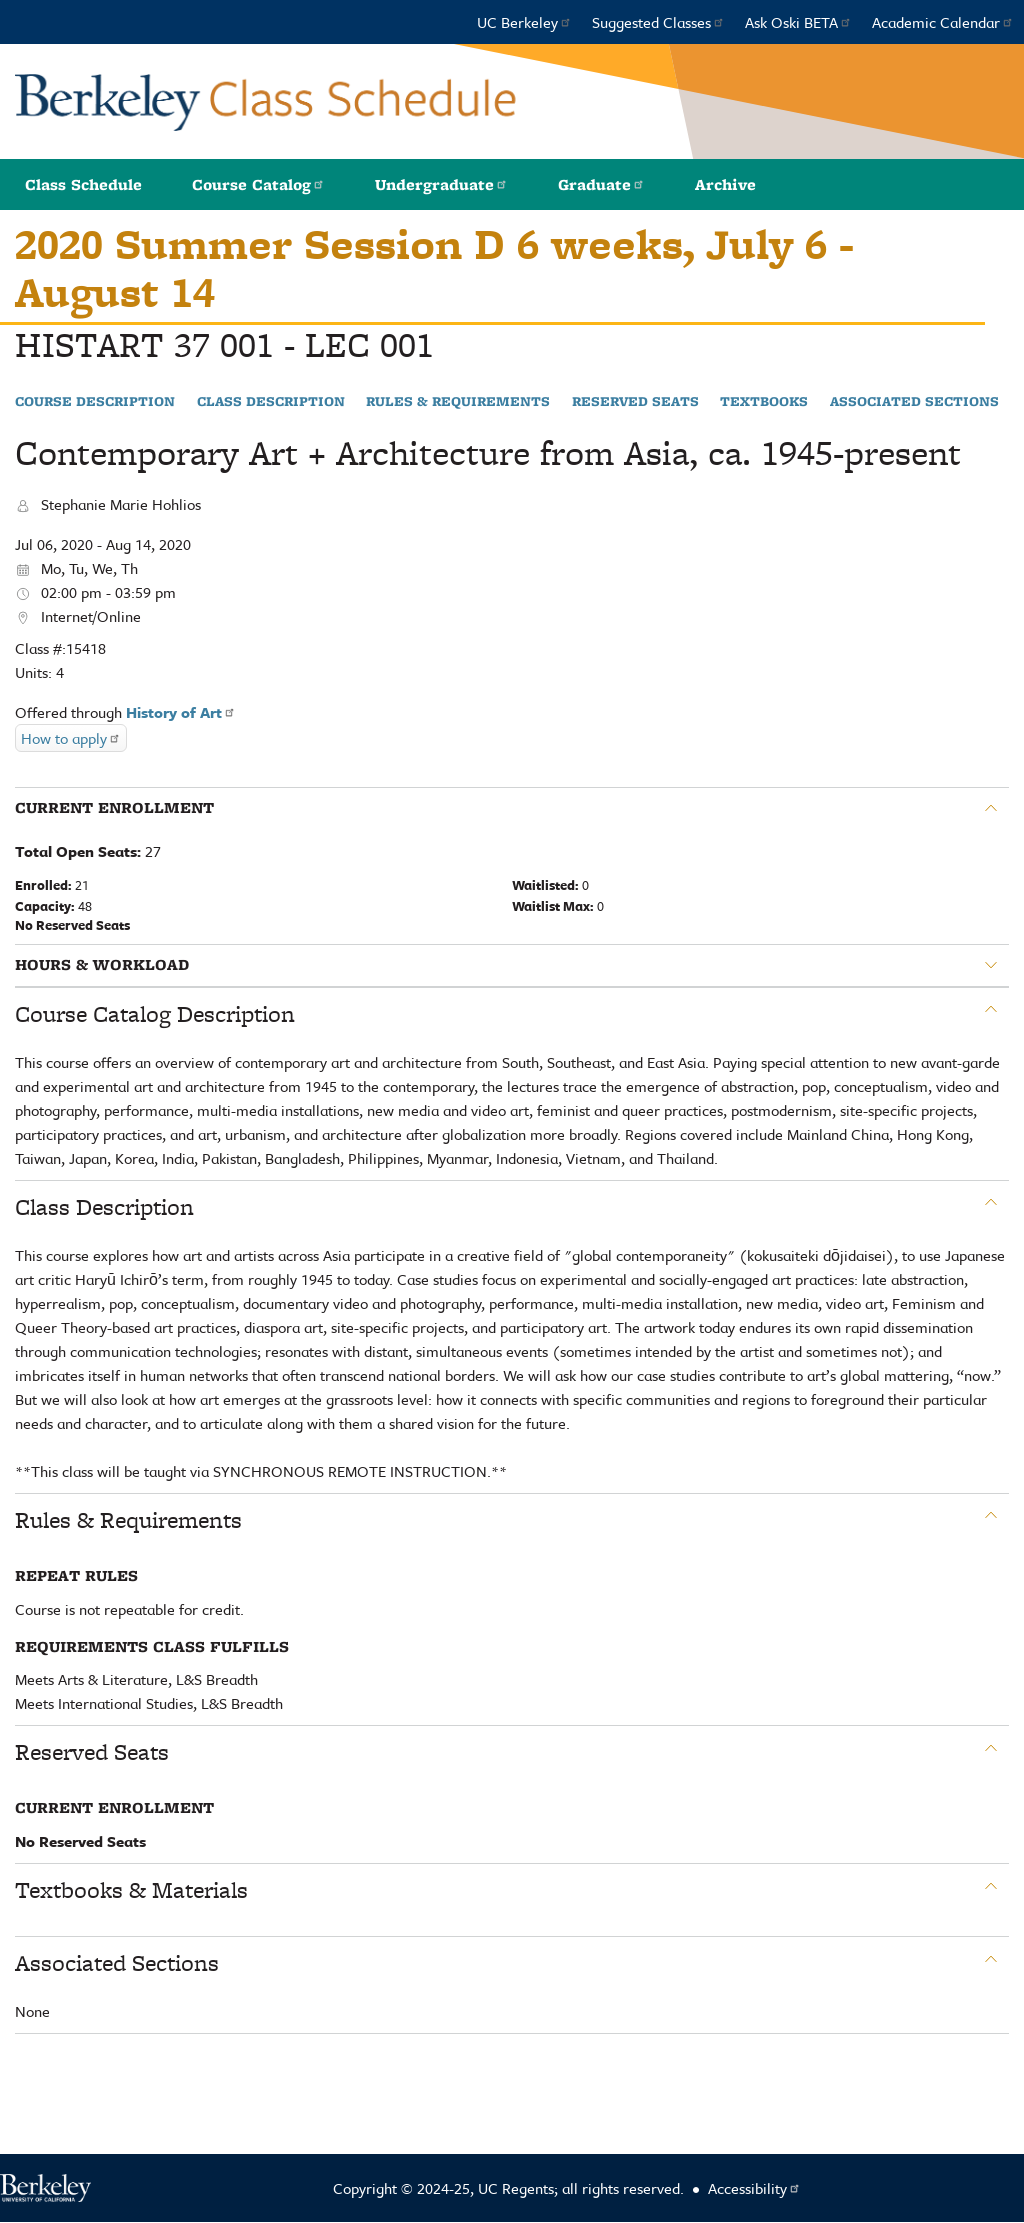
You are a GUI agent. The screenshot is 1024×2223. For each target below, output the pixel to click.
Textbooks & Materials (131, 1890)
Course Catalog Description (155, 1014)
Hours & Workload (102, 965)
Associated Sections (914, 402)
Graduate (601, 184)
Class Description (271, 402)
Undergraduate (441, 184)
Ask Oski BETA (798, 22)
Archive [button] (725, 184)
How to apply (71, 738)
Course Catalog (258, 184)
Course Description (95, 402)
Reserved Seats (635, 402)
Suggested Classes (658, 22)
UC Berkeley (524, 22)
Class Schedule (83, 184)
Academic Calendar (943, 22)
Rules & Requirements (458, 402)
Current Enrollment (114, 808)
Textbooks (764, 402)
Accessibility (754, 2188)
